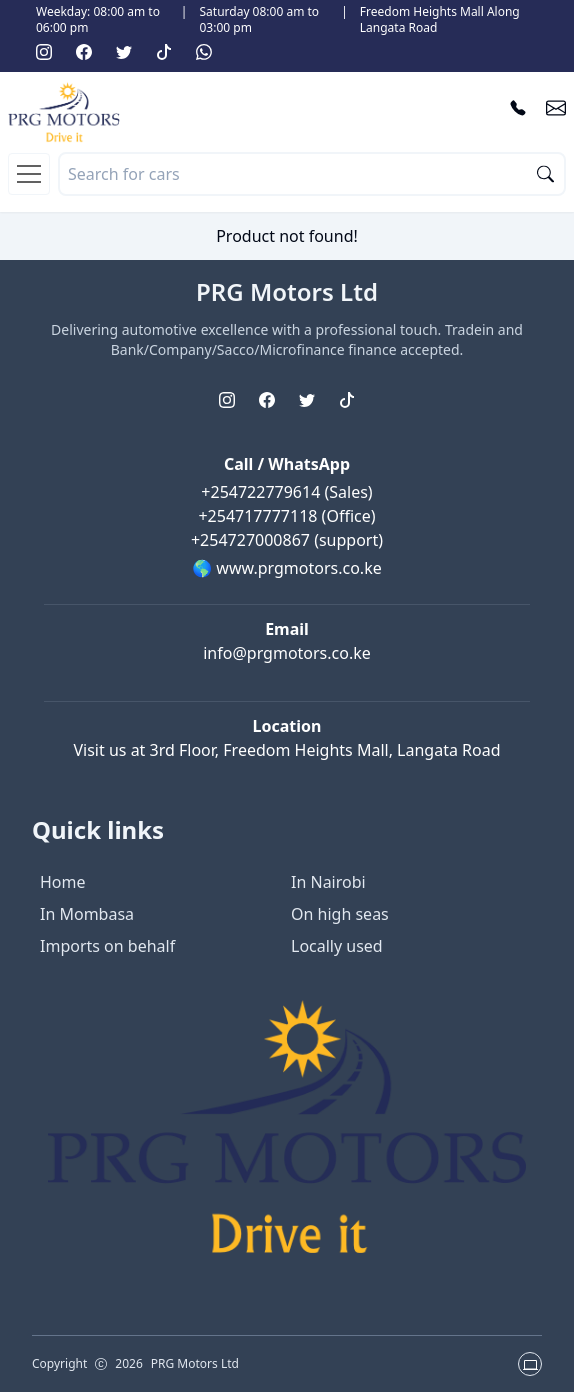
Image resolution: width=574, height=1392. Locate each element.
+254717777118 (259, 516)
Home (63, 882)
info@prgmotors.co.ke (287, 653)
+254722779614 (262, 492)
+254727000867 (252, 540)
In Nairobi (328, 882)
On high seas (340, 914)
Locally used (337, 946)
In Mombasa (87, 914)
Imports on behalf (107, 946)
